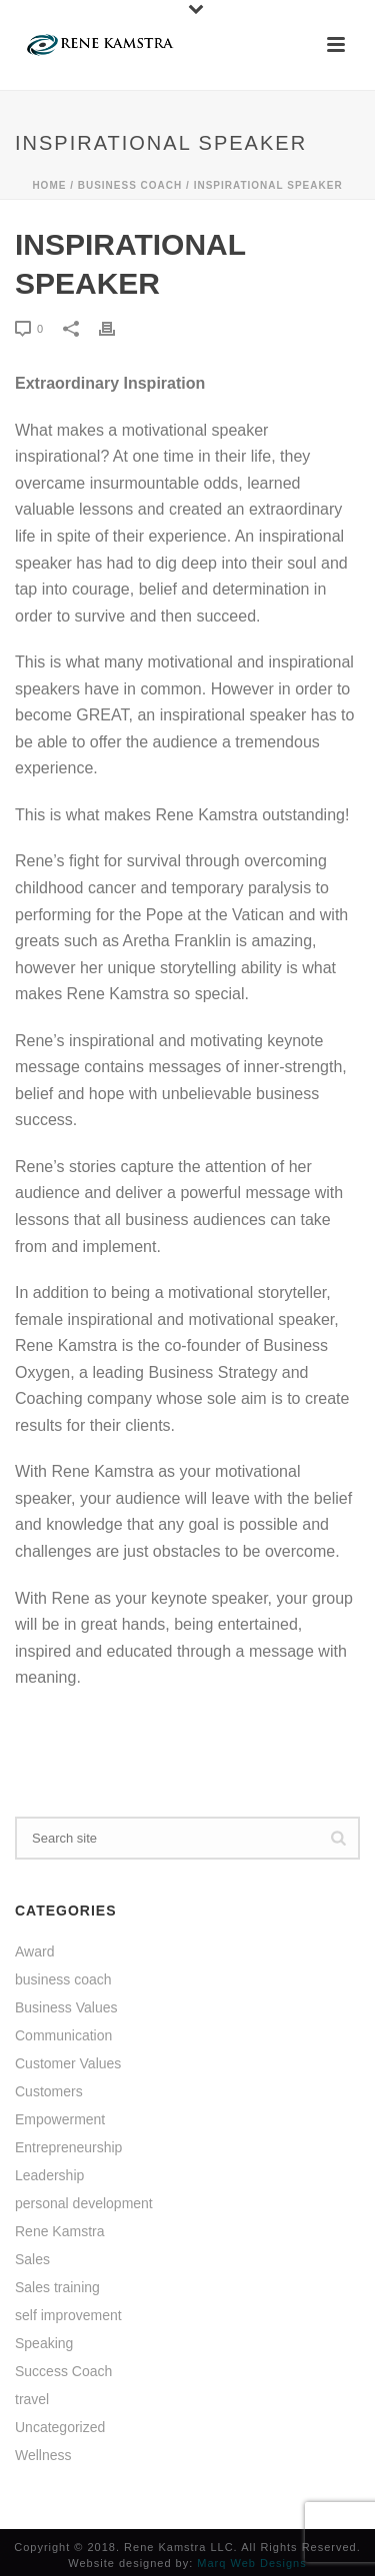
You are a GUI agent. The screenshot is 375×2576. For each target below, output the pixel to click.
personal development (84, 2203)
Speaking (44, 2343)
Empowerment (60, 2119)
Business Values (66, 2007)
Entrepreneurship (68, 2147)
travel (32, 2399)
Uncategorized (60, 2427)
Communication (63, 2035)
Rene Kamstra (59, 2231)
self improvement (68, 2315)
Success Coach (63, 2371)
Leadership (49, 2175)
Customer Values (68, 2063)
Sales (32, 2259)
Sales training (57, 2287)
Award (34, 1951)
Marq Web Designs (251, 2563)
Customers (49, 2091)
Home (49, 185)
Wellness (43, 2455)
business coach (130, 185)
